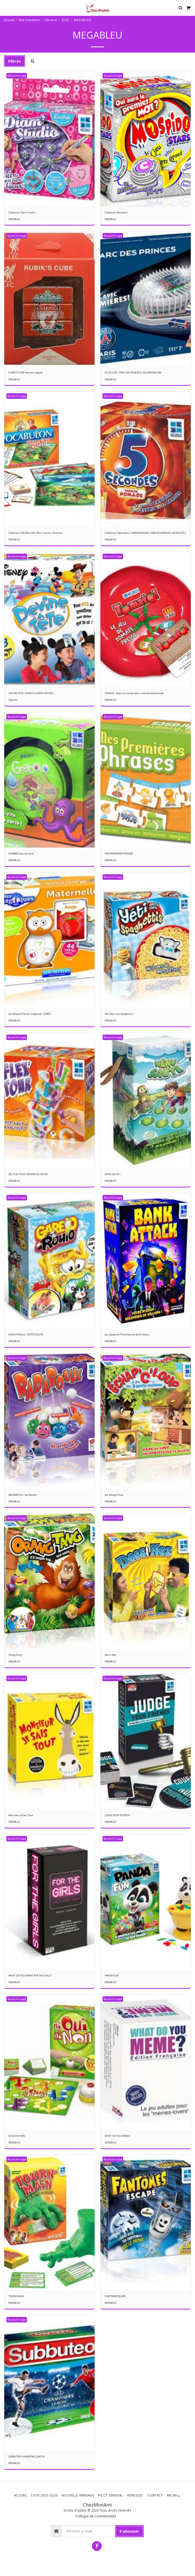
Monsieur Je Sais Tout (20, 1815)
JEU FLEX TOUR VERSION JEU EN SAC (28, 1174)
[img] (145, 619)
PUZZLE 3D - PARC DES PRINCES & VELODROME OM (133, 372)
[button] (5, 7)
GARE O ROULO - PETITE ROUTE (25, 1334)
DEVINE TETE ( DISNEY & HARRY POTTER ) (31, 693)
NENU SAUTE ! (112, 1174)
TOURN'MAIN (16, 2296)
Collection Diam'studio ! (22, 212)
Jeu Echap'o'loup (114, 1495)
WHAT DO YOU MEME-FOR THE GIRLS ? (30, 1975)
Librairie (51, 20)
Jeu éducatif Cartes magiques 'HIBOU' (30, 1014)
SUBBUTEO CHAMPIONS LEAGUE (26, 2456)
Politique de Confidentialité (96, 2516)
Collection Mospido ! (116, 212)
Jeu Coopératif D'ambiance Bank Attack (127, 1334)
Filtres (14, 61)
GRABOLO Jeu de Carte (21, 853)
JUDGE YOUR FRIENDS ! (118, 1815)
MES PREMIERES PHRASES (119, 853)
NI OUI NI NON (16, 2136)
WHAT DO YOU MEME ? (118, 2136)
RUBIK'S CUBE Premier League (25, 372)
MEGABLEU (14, 219)
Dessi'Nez (110, 1655)
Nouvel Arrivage (16, 75)
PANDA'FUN (111, 1975)
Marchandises (29, 20)
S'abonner (129, 2531)
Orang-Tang (15, 1655)
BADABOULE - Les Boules (22, 1495)
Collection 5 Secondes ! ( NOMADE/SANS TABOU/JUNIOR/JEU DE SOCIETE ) (145, 533)
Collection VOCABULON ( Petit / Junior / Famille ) (35, 533)
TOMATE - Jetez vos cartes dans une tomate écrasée (134, 693)
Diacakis (13, 699)
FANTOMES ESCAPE (115, 2296)
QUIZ (65, 20)
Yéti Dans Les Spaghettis (119, 1014)
